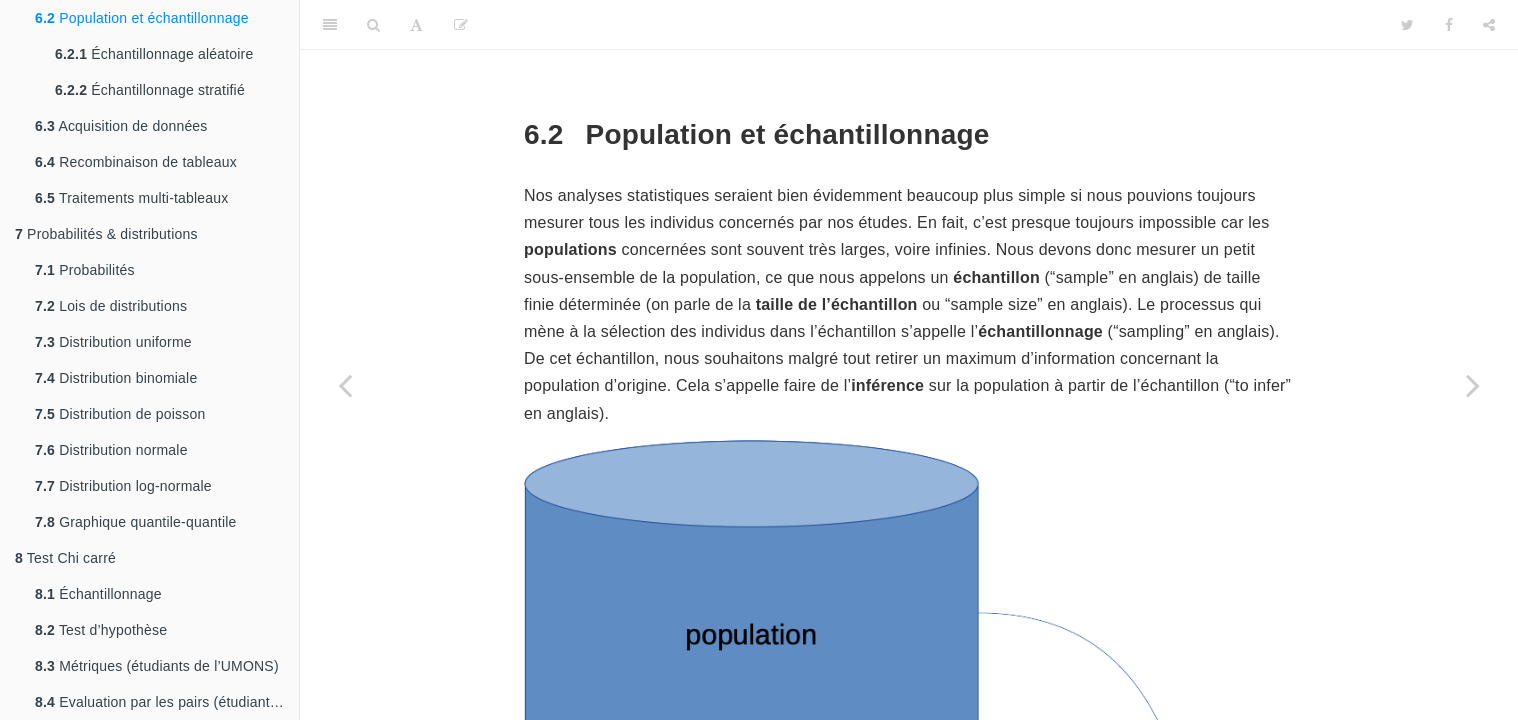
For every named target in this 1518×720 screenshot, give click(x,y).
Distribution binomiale (116, 378)
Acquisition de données (121, 126)
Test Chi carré (65, 558)
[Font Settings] (416, 25)
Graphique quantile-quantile (136, 522)
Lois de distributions (111, 306)
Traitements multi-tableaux (132, 198)
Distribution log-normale (123, 486)
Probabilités (85, 270)
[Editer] (461, 25)
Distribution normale (111, 450)
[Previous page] (345, 385)
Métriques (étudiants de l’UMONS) (157, 666)
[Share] (1489, 25)
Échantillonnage (98, 594)
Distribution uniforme (113, 342)
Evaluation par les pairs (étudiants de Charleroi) (167, 702)
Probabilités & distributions (106, 234)
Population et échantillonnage (142, 18)
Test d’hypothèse (101, 630)
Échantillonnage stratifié (150, 90)
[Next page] (1473, 385)
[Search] (373, 25)
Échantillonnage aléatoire (154, 54)
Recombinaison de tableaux (136, 162)
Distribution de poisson (120, 414)
